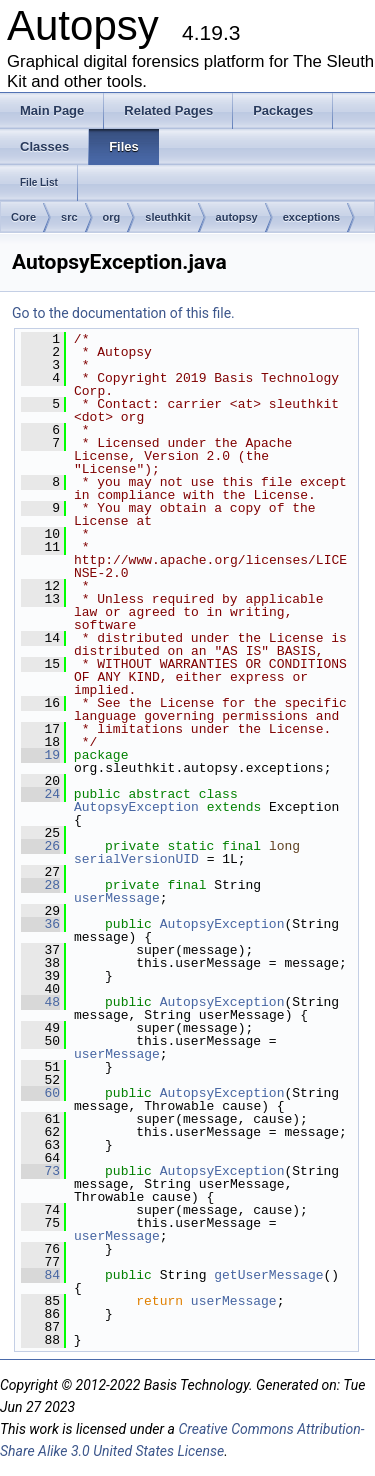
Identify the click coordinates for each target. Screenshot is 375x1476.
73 (40, 1171)
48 (40, 1002)
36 (40, 924)
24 (40, 794)
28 (40, 885)
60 (40, 1093)
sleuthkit (167, 217)
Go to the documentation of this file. (123, 313)
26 (40, 846)
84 (40, 1275)
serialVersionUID (136, 859)
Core (23, 217)
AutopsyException (136, 807)
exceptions (311, 217)
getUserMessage (268, 1275)
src (69, 217)
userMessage (117, 898)
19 (40, 755)
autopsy (237, 217)
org (112, 217)
